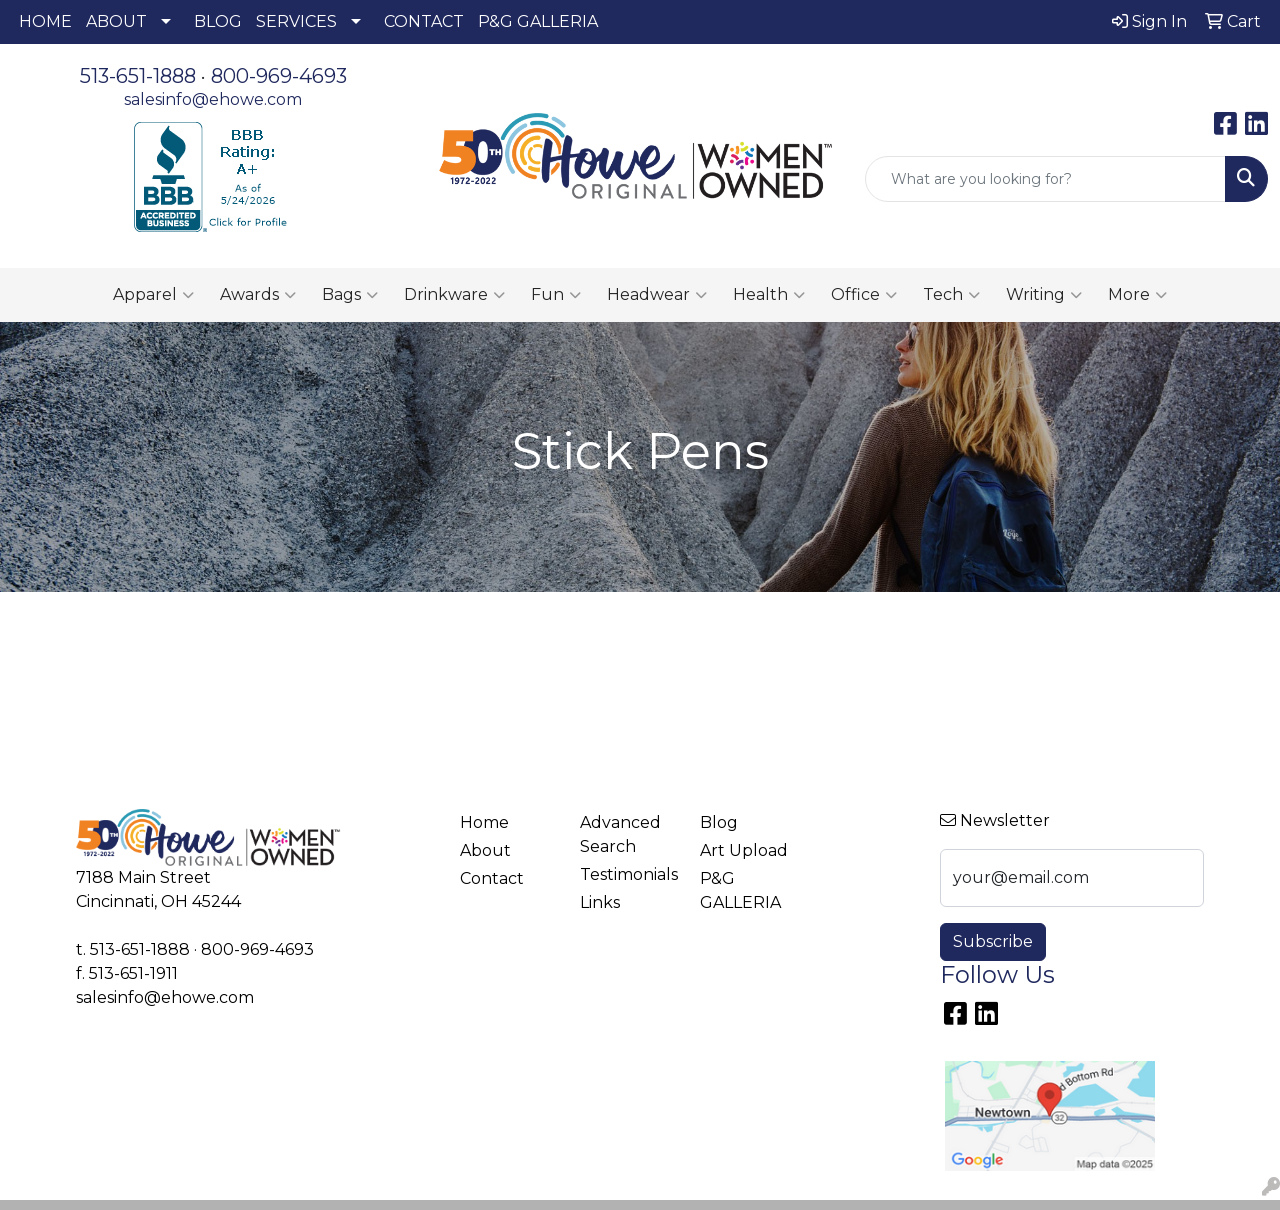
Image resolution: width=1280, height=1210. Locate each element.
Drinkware (454, 295)
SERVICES (296, 21)
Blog (719, 822)
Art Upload (744, 850)
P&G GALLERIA (538, 21)
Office (864, 295)
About (485, 850)
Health (769, 295)
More (1137, 295)
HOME (45, 21)
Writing (1044, 295)
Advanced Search (620, 834)
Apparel (153, 295)
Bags (350, 295)
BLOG (218, 21)
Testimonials (628, 874)
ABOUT (116, 21)
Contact (492, 878)
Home (484, 822)
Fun (556, 295)
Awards (258, 295)
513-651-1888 (138, 76)
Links (600, 902)
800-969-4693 (279, 76)
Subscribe (993, 941)
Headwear (657, 295)
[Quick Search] (1045, 179)
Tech (951, 295)
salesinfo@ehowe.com (213, 99)
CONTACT (424, 21)
